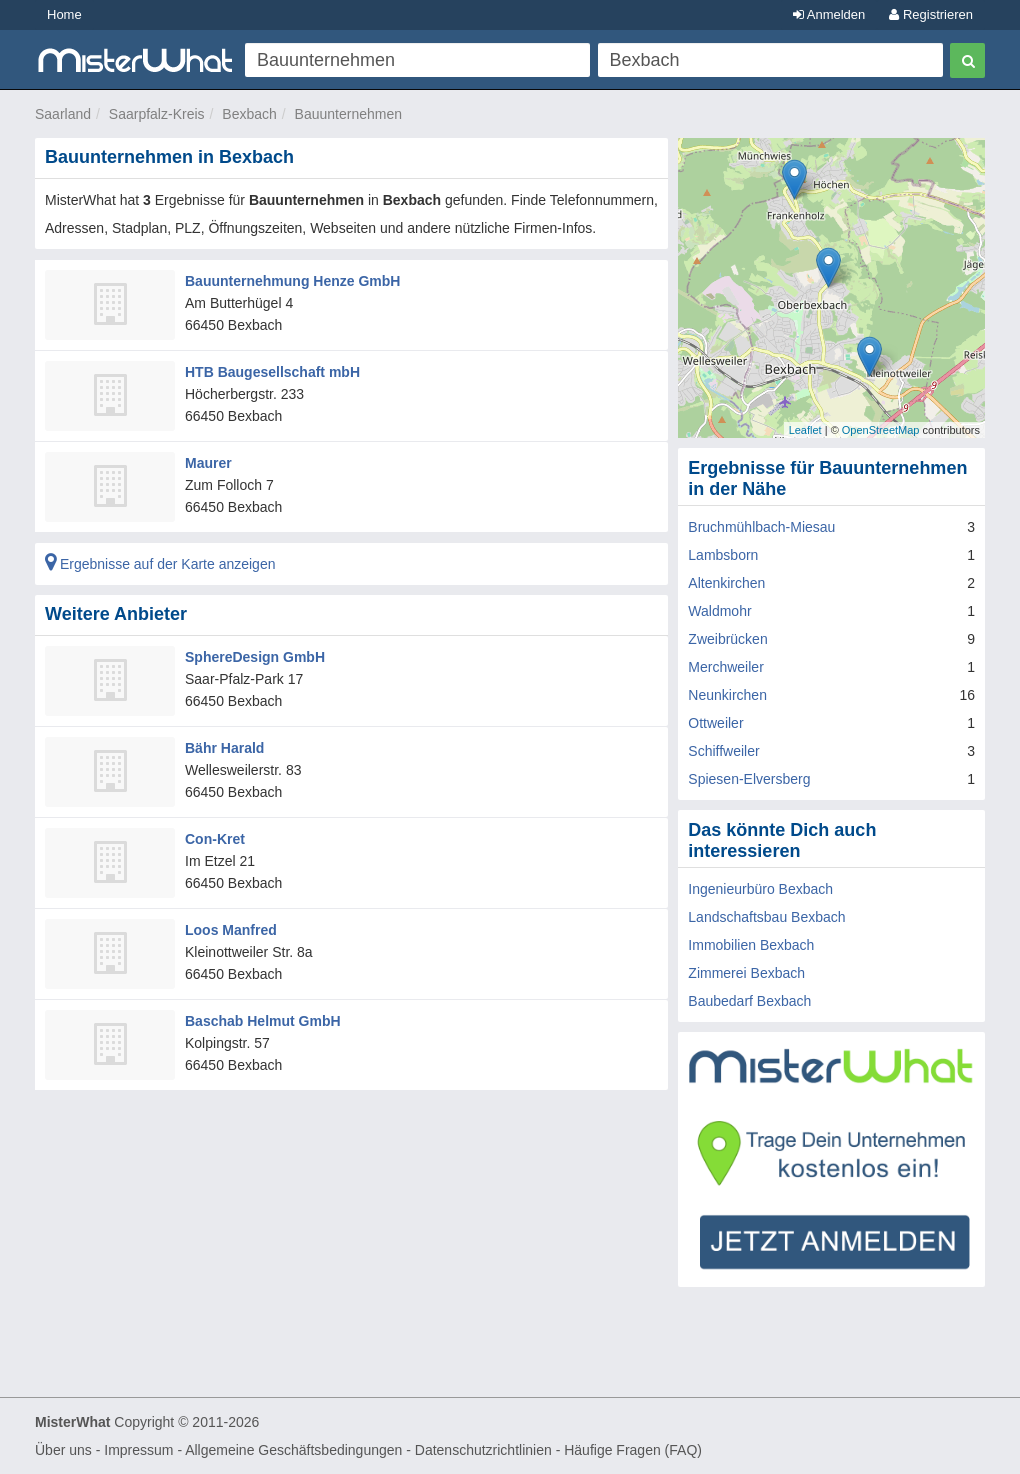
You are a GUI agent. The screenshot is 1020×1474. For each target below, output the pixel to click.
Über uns (63, 1450)
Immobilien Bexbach (751, 945)
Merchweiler (725, 667)
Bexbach (249, 114)
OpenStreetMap (881, 430)
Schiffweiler (723, 751)
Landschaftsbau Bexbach (766, 917)
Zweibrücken (727, 639)
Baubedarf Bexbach (749, 1001)
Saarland (63, 114)
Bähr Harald (224, 748)
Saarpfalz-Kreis (157, 114)
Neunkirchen (727, 695)
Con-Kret (215, 839)
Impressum (138, 1450)
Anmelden (829, 14)
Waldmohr (719, 611)
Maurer (208, 463)
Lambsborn (723, 555)
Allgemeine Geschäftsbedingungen (293, 1450)
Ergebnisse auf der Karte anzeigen (160, 564)
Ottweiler (715, 723)
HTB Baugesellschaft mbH (272, 372)
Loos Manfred (231, 930)
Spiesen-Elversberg (749, 779)
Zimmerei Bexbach (746, 973)
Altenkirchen (726, 583)
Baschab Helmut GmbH (263, 1021)
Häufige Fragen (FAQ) (633, 1450)
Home (64, 14)
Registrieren (931, 14)
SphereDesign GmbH (255, 657)
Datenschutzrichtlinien (483, 1450)
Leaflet (805, 430)
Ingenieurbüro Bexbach (760, 889)
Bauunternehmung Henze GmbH (292, 281)
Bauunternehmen (348, 114)
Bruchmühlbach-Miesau (761, 527)
